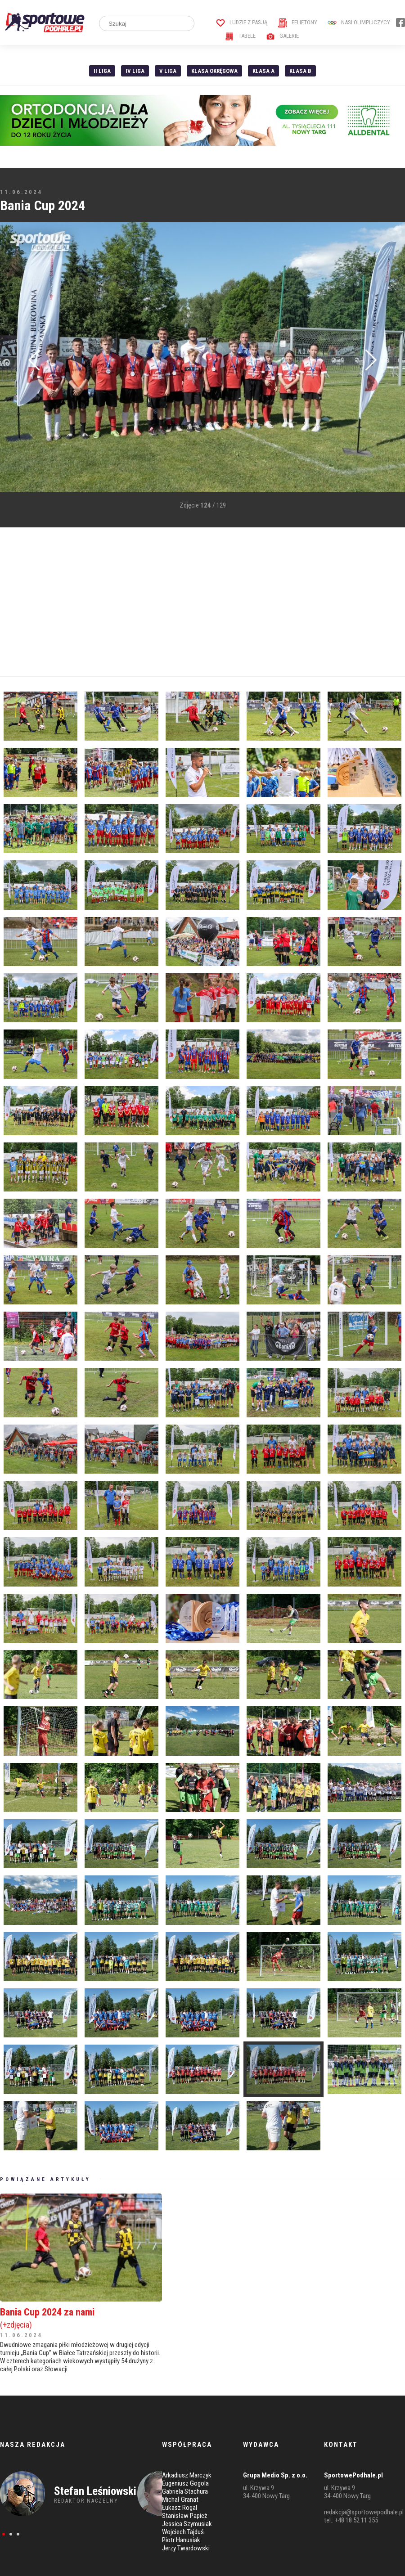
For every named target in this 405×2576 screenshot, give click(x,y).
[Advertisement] (171, 602)
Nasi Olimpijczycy (359, 22)
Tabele (240, 35)
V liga (167, 70)
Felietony (297, 22)
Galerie (282, 35)
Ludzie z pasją (242, 22)
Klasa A (263, 70)
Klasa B (300, 70)
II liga (102, 70)
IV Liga (135, 70)
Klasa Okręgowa (214, 70)
